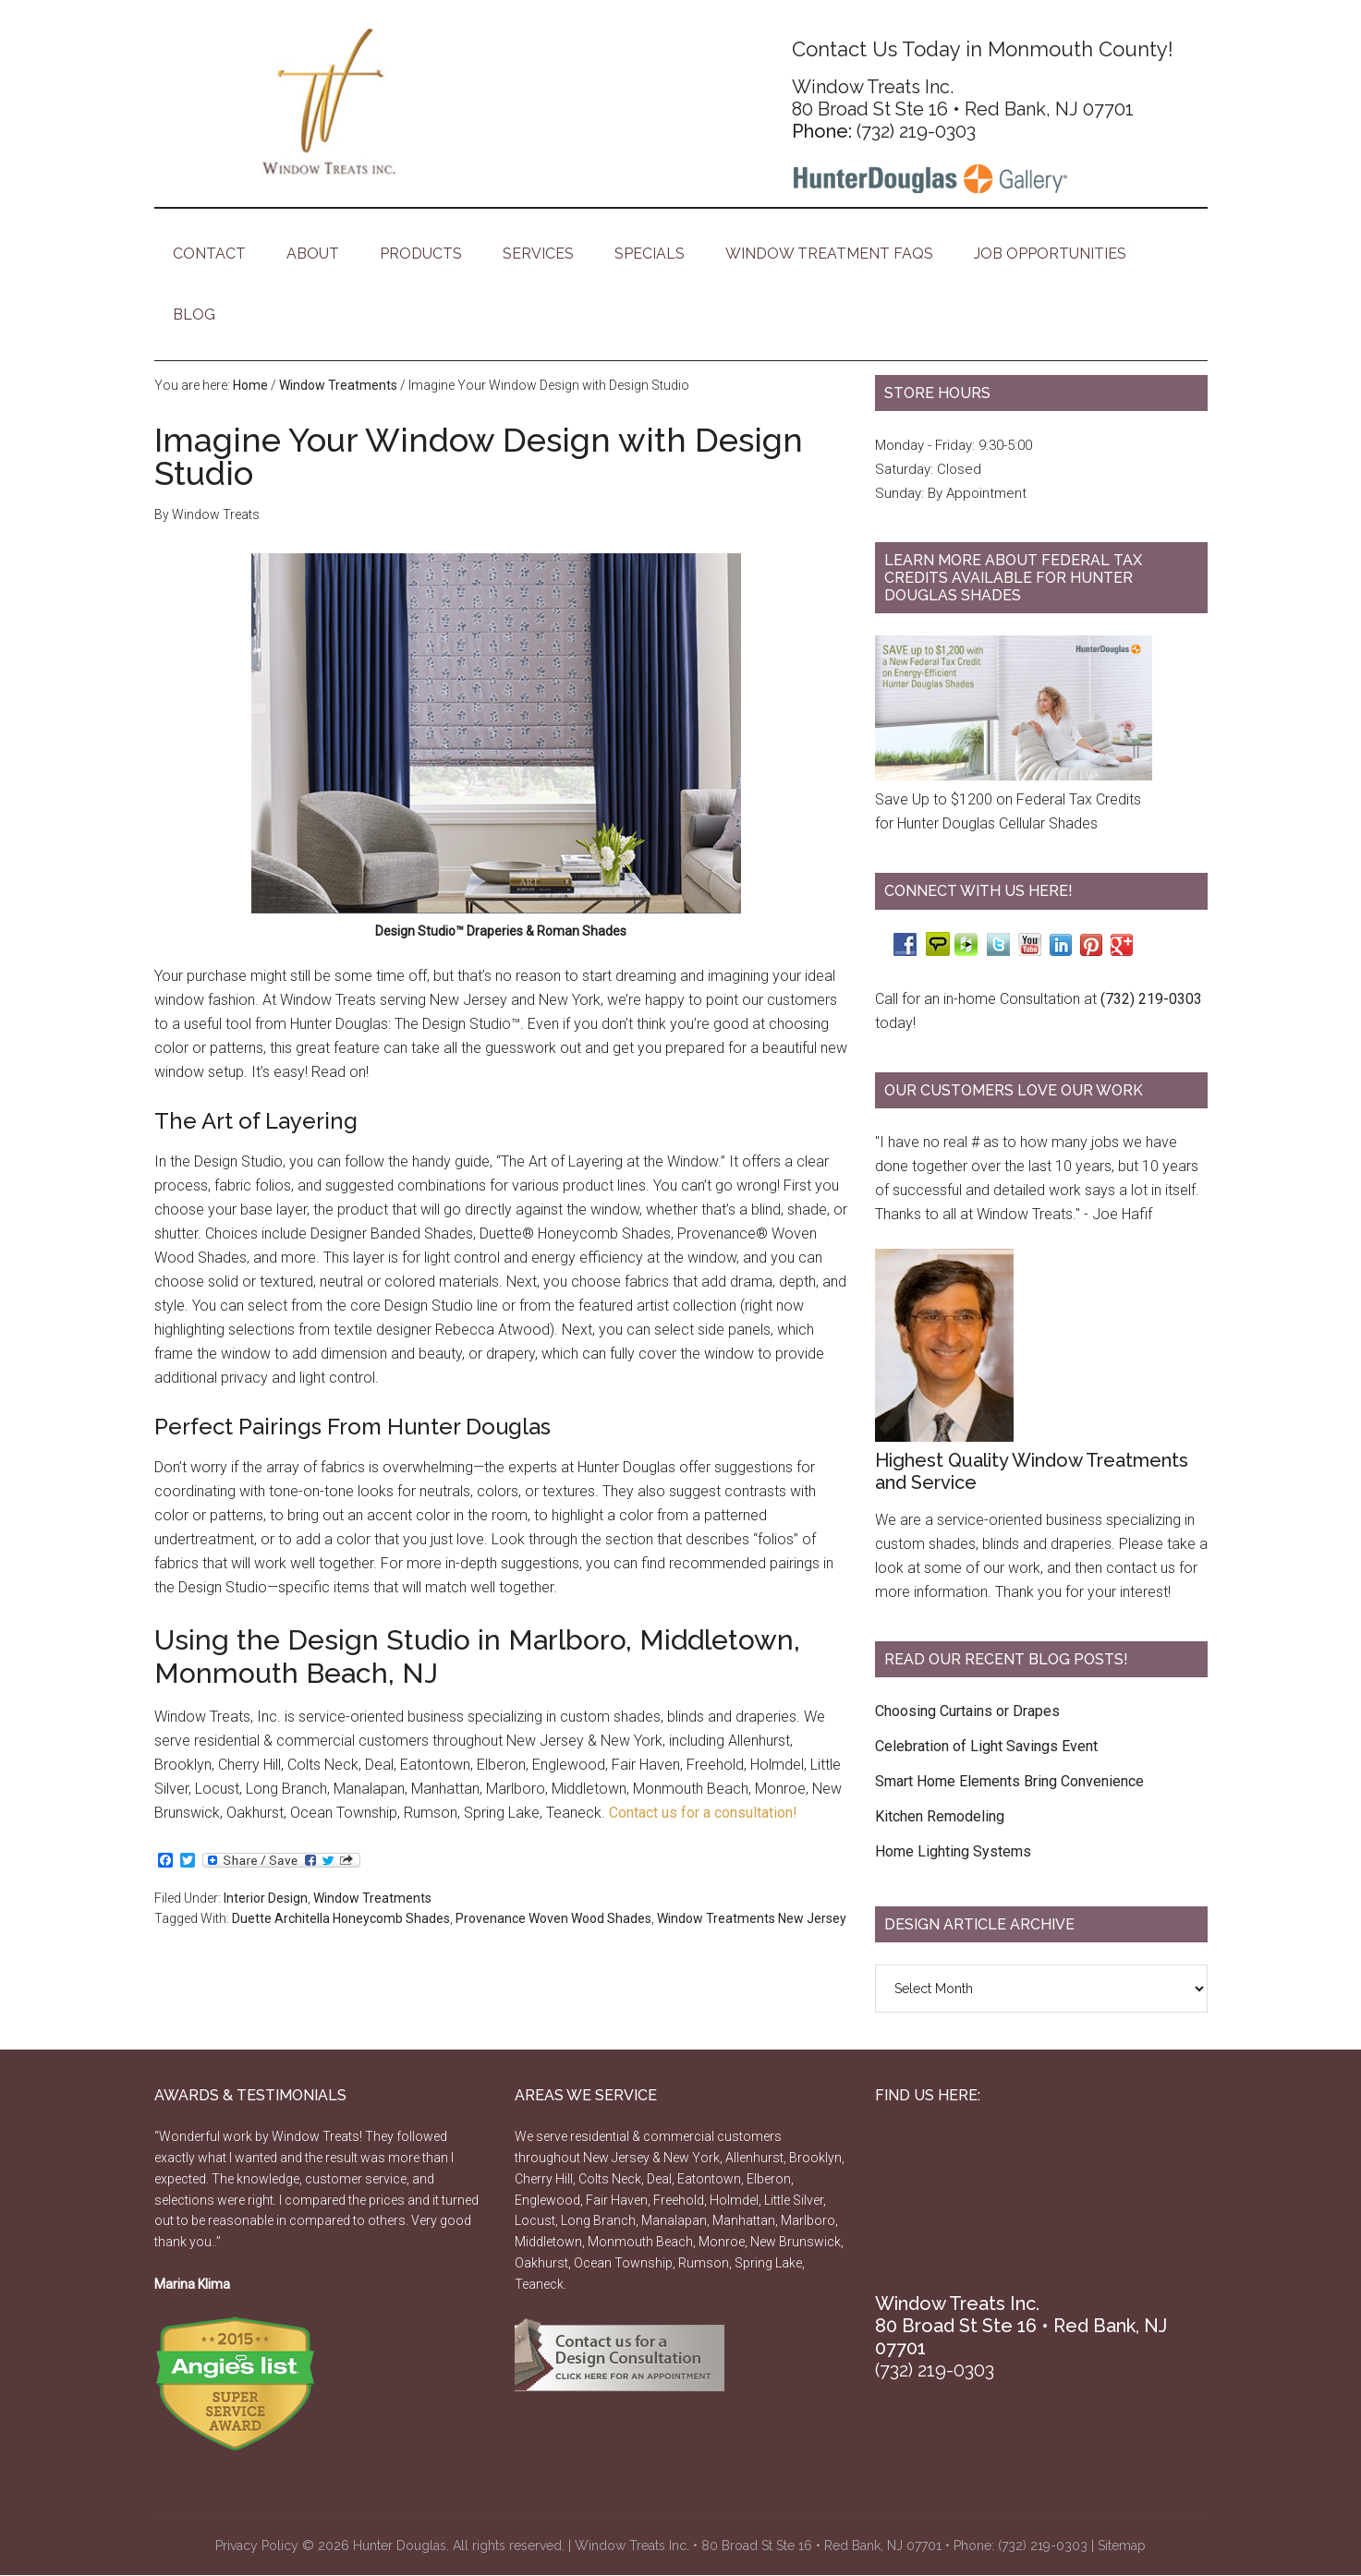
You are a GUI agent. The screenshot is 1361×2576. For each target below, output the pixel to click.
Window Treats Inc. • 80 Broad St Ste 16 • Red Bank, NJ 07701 (758, 2545)
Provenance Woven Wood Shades (553, 1918)
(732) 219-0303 (916, 131)
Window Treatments (372, 1898)
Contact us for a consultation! (703, 1812)
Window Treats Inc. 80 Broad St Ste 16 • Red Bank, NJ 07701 (963, 98)
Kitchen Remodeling (939, 1816)
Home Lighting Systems (953, 1851)
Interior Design (266, 1898)
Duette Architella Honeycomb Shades (341, 1918)
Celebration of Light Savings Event (986, 1746)
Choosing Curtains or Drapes (967, 1711)
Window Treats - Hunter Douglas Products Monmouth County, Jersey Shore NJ (329, 101)
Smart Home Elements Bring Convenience (1009, 1781)
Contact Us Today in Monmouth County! (982, 49)
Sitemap (1122, 2545)
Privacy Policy (256, 2545)
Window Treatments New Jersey (751, 1918)
